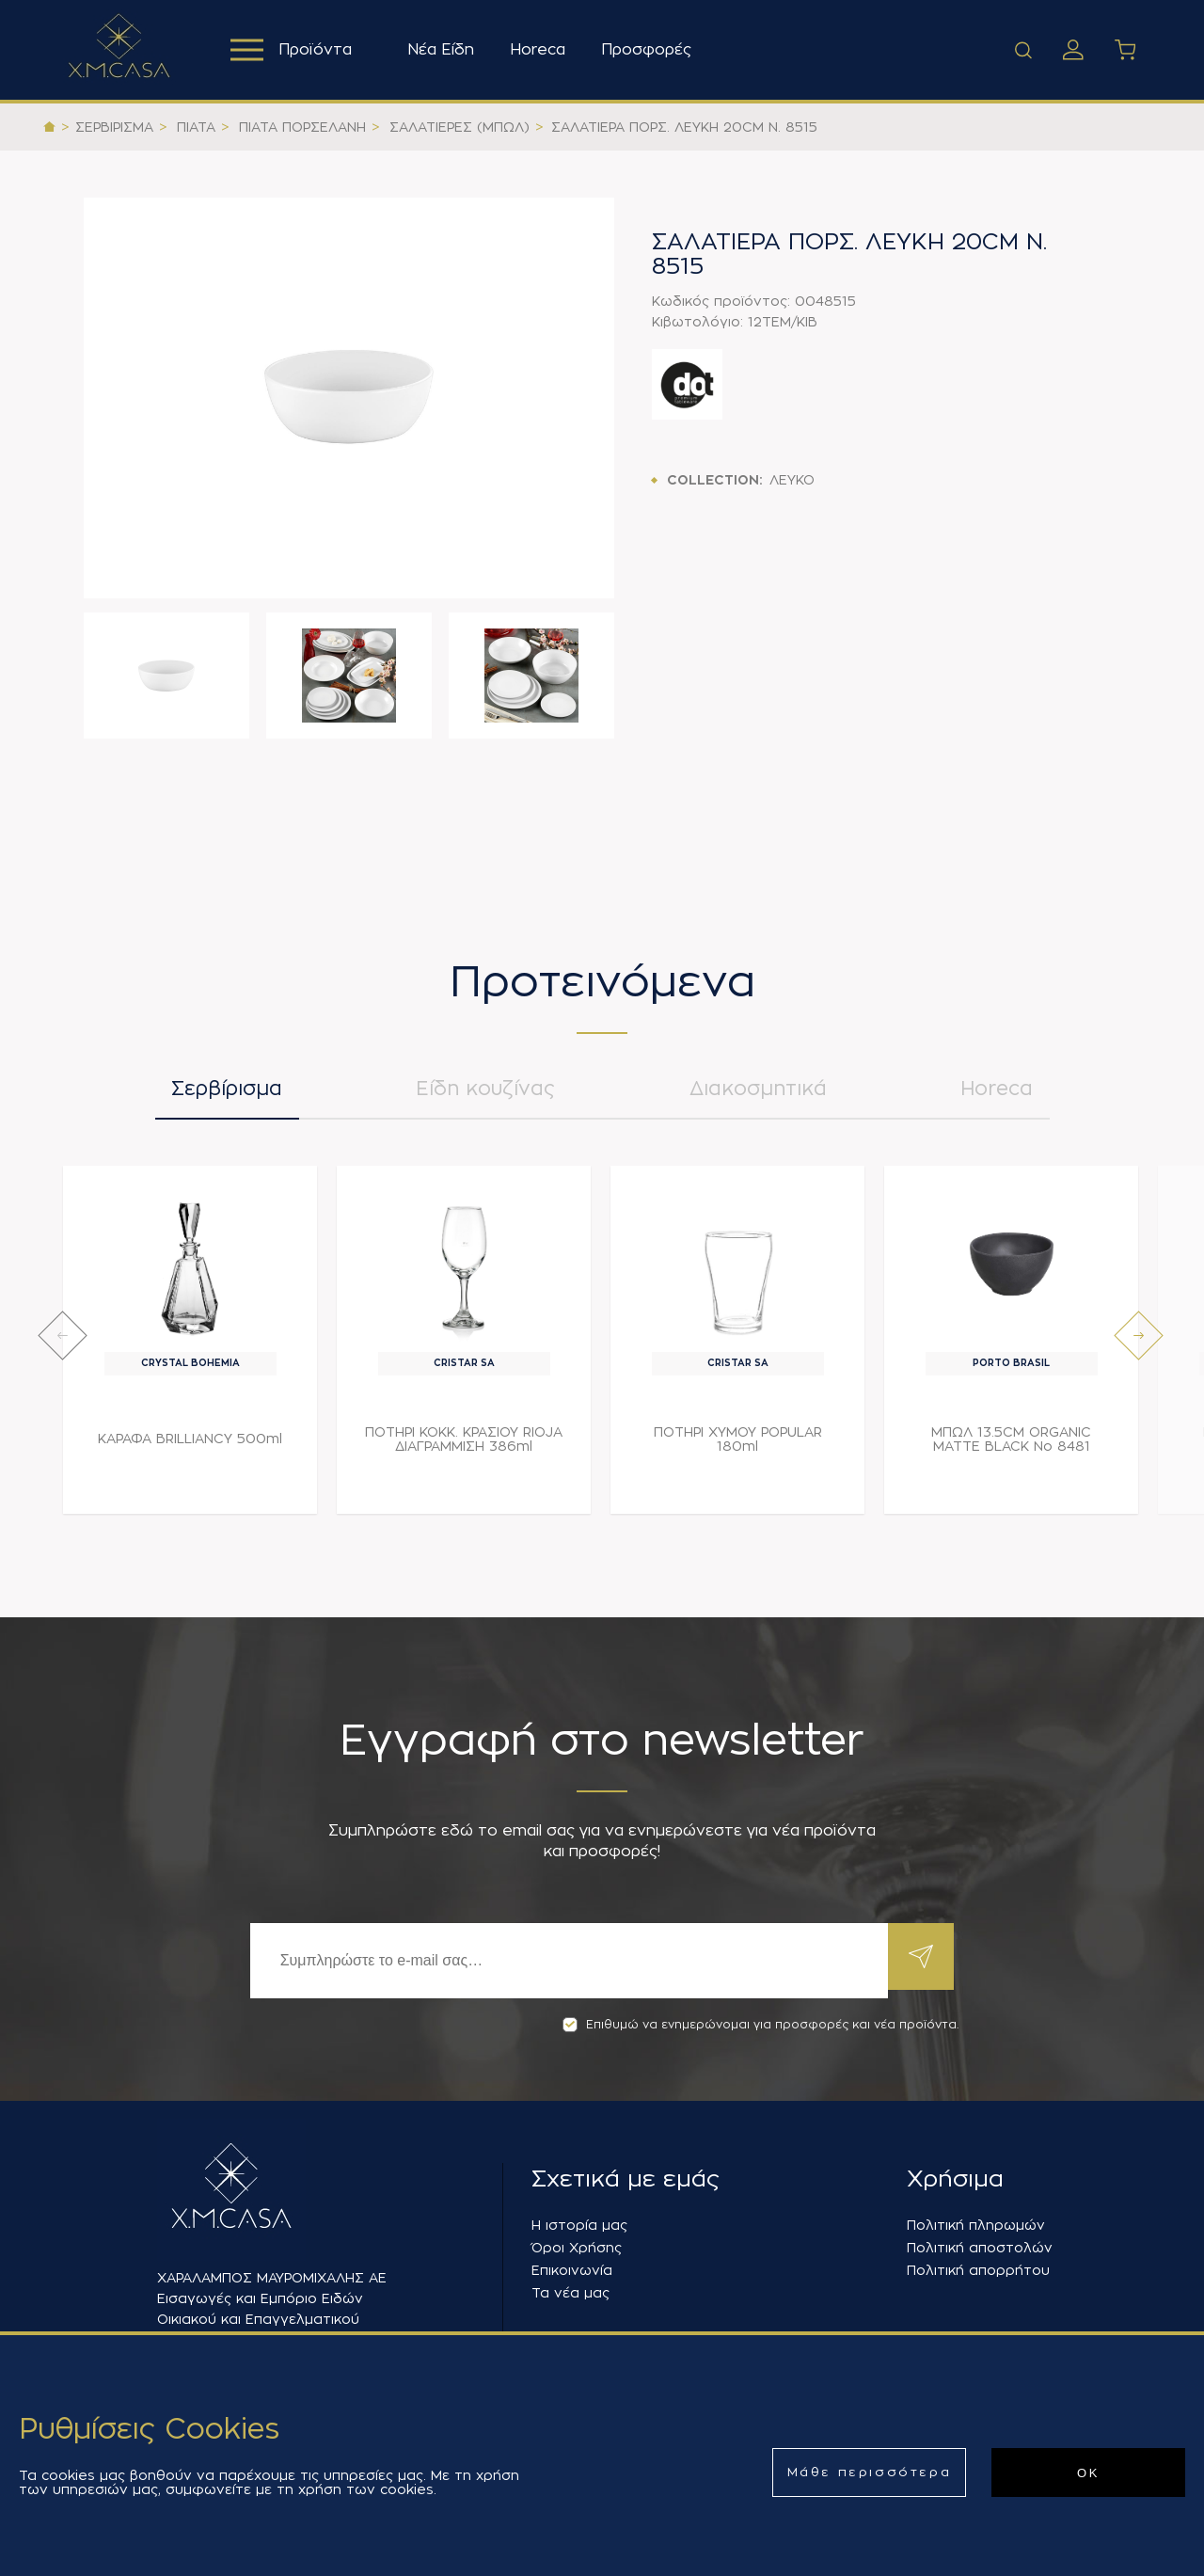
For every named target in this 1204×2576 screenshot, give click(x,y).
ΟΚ (1088, 2473)
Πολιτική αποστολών (980, 2247)
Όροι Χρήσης (576, 2247)
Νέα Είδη (446, 49)
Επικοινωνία (571, 2270)
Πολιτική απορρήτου (978, 2270)
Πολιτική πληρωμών (976, 2225)
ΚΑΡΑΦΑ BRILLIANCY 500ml (190, 1448)
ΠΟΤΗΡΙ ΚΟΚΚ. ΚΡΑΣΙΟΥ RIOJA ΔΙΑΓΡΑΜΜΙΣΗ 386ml (463, 1448)
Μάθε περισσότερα (869, 2472)
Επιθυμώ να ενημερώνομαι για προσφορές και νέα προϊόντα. (760, 2024)
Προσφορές (652, 49)
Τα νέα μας (570, 2292)
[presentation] (62, 1345)
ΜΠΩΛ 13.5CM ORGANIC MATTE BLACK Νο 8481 (1011, 1448)
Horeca (543, 49)
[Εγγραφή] (564, 1960)
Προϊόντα (293, 50)
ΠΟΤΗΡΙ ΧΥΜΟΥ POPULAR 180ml (738, 1448)
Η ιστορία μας (579, 2225)
